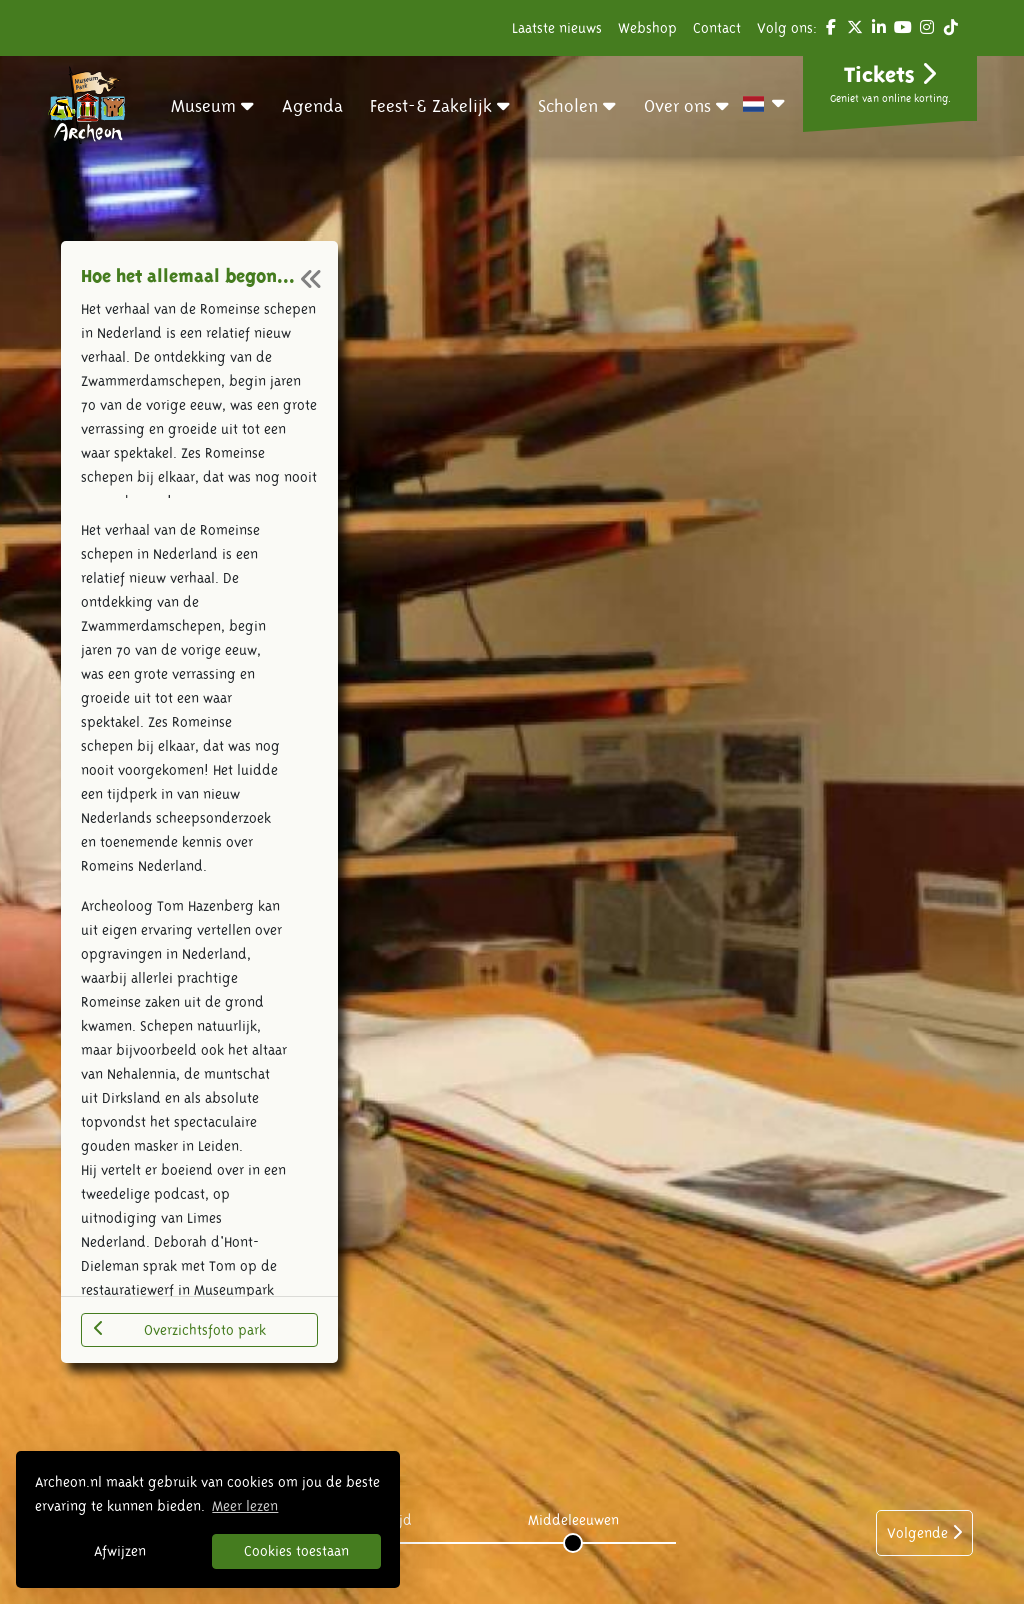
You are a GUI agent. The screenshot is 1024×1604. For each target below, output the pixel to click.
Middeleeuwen (573, 1520)
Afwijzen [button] (120, 1551)
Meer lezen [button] (245, 1506)
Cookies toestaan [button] (296, 1551)
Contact (717, 28)
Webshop (647, 28)
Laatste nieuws (557, 28)
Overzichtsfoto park (179, 1329)
